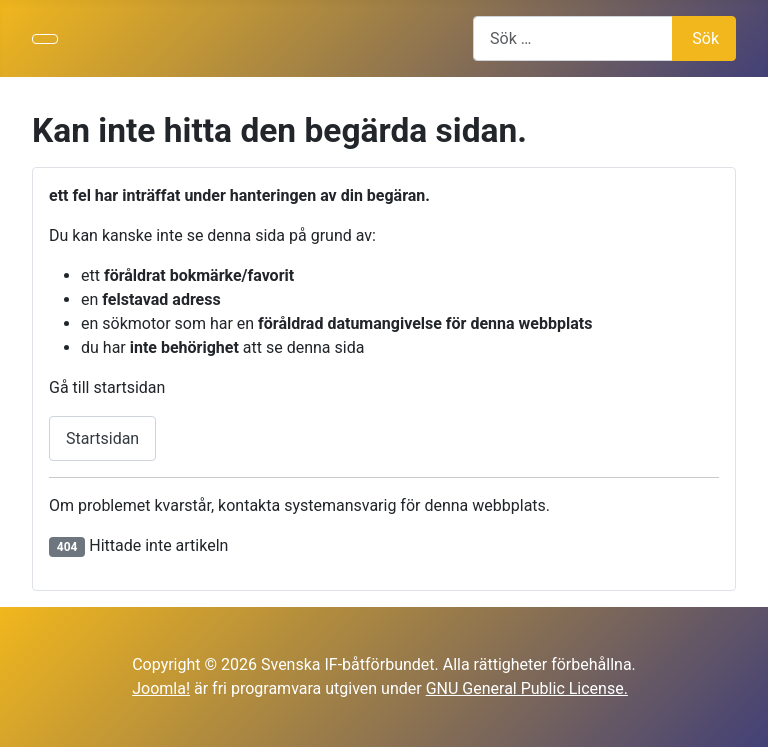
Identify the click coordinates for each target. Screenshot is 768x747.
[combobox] (573, 38)
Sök (705, 38)
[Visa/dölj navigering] (45, 39)
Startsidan (102, 438)
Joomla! (161, 688)
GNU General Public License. (527, 688)
